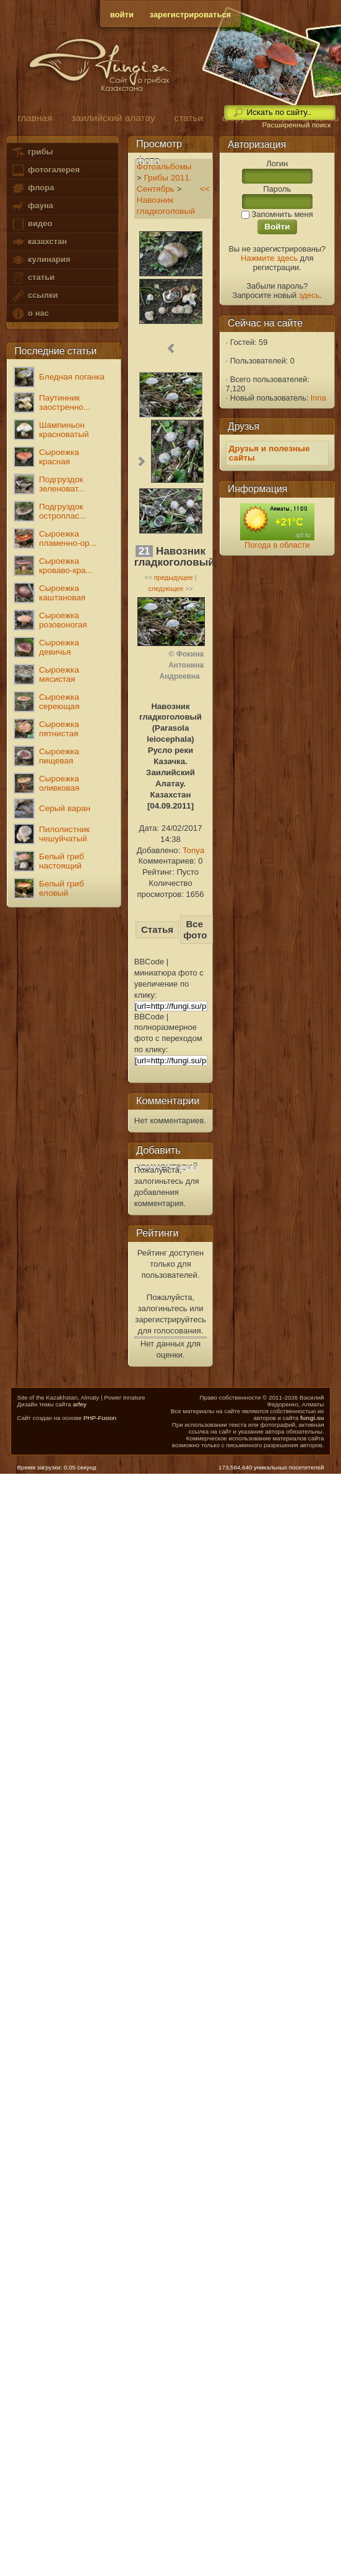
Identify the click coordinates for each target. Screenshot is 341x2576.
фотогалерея (45, 170)
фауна (32, 206)
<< (205, 188)
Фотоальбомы (164, 166)
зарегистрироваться (190, 14)
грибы (32, 152)
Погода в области (276, 545)
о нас (30, 313)
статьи (33, 278)
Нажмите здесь (269, 258)
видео (32, 224)
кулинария (41, 260)
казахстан (39, 242)
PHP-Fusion (100, 1417)
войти (122, 14)
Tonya (193, 850)
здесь (309, 295)
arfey (80, 1404)
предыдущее (173, 577)
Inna (318, 397)
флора (32, 188)
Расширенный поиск (296, 125)
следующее (165, 588)
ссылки (34, 296)
